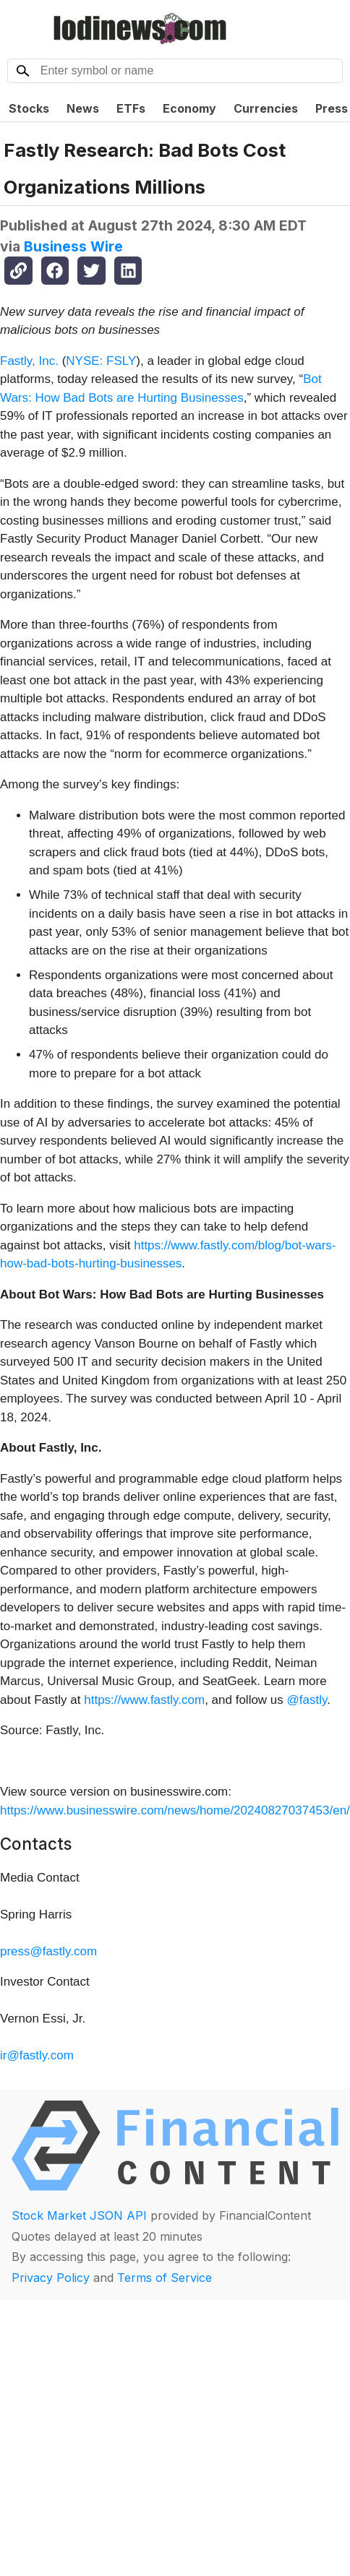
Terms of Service (164, 2277)
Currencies (266, 108)
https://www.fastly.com (144, 1700)
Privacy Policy (51, 2277)
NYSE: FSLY (101, 361)
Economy (189, 108)
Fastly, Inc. (29, 361)
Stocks (29, 108)
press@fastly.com (48, 1951)
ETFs (130, 108)
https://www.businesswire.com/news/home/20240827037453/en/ (175, 1810)
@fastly (307, 1700)
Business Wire (73, 246)
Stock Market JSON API (79, 2215)
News (83, 108)
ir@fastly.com (37, 2055)
